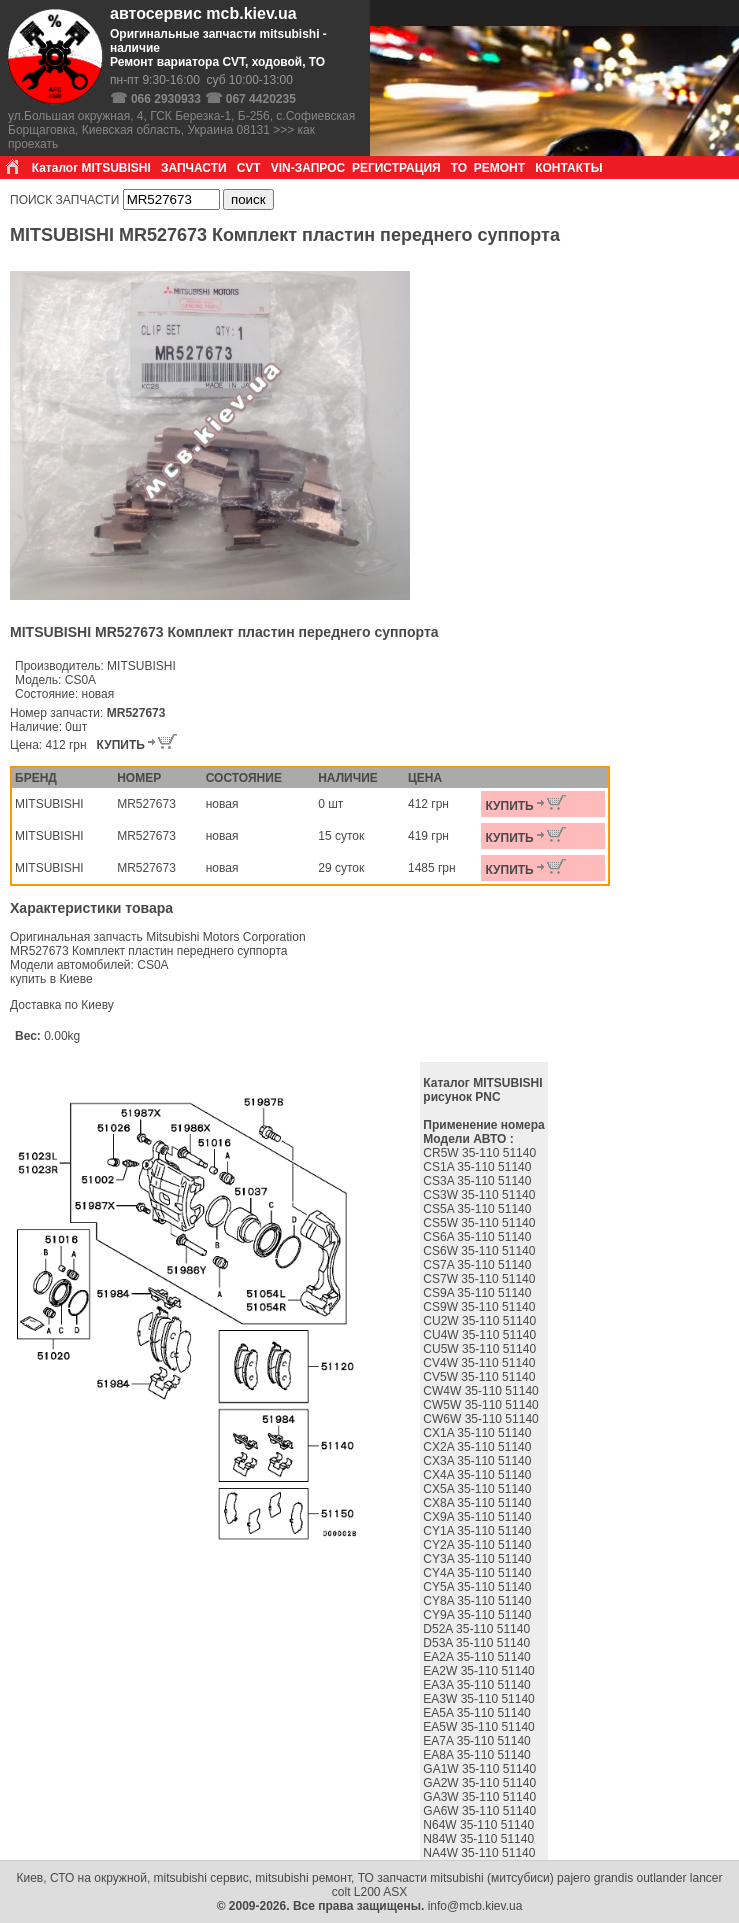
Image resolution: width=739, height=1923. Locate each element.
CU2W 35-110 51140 (481, 1321)
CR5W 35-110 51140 (481, 1153)
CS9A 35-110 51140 (478, 1293)
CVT (249, 168)
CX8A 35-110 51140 (478, 1503)
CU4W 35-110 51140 (481, 1335)
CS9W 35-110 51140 (480, 1307)
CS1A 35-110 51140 (478, 1167)
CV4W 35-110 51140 (480, 1363)
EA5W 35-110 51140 (480, 1727)
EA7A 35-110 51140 (478, 1741)
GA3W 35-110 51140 (481, 1797)
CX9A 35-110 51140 (478, 1517)
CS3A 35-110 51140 (478, 1181)
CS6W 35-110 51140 (480, 1251)
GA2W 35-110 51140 (481, 1783)
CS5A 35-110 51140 (478, 1209)
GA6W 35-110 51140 (481, 1811)
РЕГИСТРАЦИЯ (396, 168)
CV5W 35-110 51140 (480, 1377)
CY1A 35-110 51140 (478, 1531)
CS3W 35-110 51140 (480, 1195)
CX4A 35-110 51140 (478, 1475)
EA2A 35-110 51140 (478, 1657)
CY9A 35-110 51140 (478, 1615)
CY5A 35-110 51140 (478, 1587)
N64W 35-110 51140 (480, 1825)
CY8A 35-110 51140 (478, 1601)
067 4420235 (261, 99)
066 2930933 (166, 99)
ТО (459, 168)
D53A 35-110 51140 (478, 1643)
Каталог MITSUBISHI (91, 168)
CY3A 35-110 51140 (478, 1559)
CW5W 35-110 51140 (482, 1405)
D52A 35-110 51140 (478, 1629)
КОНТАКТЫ (568, 168)
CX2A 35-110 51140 (478, 1447)
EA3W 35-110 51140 (480, 1699)
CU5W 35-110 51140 (481, 1349)
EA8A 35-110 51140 (478, 1755)
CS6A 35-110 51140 (478, 1237)
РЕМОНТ (499, 168)
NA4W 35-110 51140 (480, 1853)
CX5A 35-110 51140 (478, 1489)
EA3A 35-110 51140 (478, 1685)
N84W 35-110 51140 (480, 1839)
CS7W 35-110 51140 (480, 1279)
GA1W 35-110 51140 (481, 1769)
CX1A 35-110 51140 (478, 1433)
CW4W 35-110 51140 (482, 1391)
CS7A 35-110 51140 (478, 1265)
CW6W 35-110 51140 (482, 1419)
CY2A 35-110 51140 (478, 1545)
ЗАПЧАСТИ (194, 168)
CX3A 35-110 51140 (478, 1461)
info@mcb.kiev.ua (475, 1906)
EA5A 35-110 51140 (478, 1713)
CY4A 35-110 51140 (478, 1573)
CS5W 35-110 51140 (480, 1223)
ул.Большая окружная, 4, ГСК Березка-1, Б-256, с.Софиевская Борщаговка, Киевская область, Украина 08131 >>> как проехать (181, 130)
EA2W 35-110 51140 (480, 1671)
